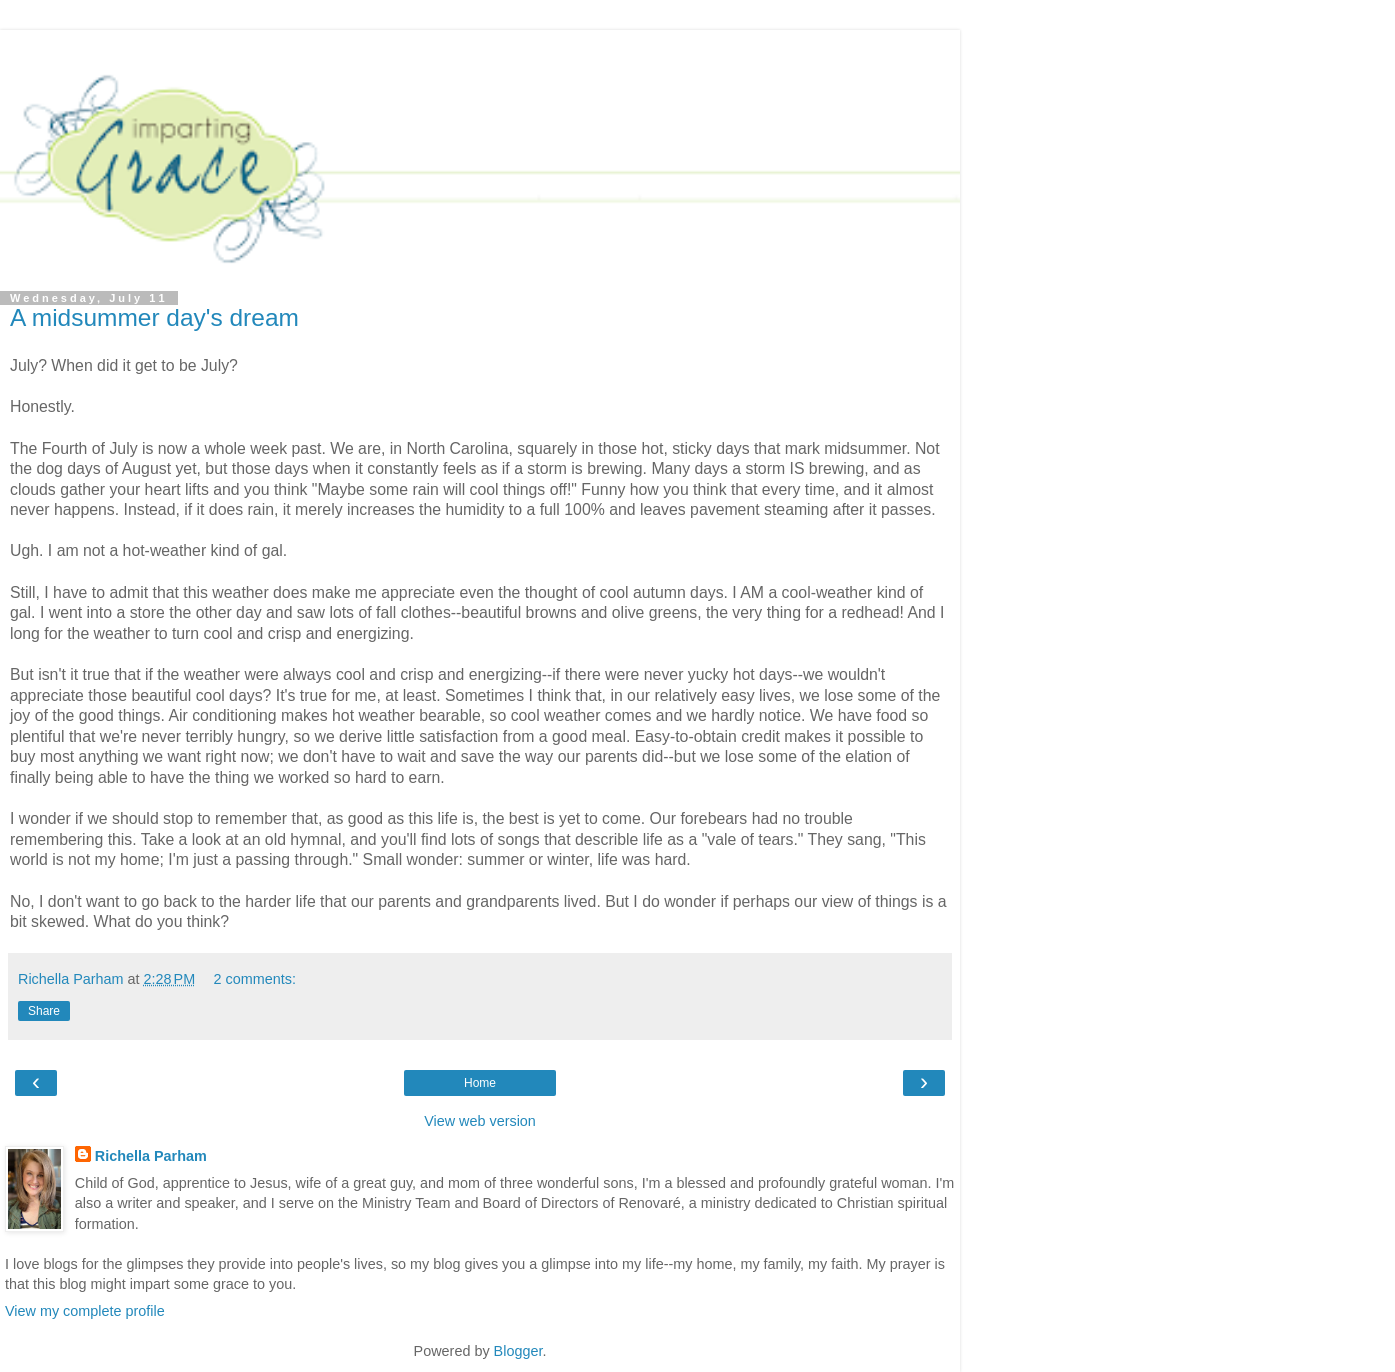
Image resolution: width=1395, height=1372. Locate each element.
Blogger (518, 1351)
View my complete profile (85, 1311)
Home (480, 1083)
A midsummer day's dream (154, 317)
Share (44, 1011)
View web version (480, 1121)
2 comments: (255, 979)
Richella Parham (151, 1156)
